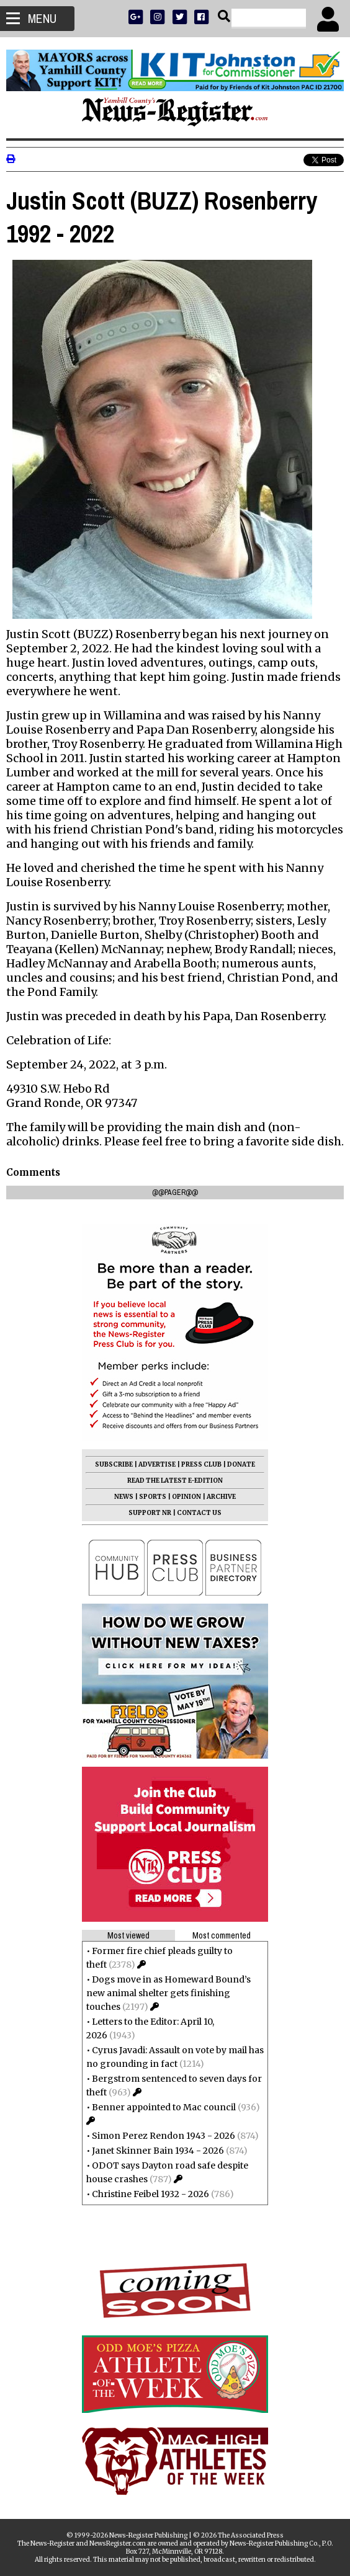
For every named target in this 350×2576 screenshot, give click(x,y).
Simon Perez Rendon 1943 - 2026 (163, 2135)
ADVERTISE (157, 1464)
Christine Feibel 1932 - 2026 (150, 2194)
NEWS (123, 1497)
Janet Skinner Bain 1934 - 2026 (158, 2150)
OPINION (186, 1497)
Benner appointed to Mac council (164, 2107)
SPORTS (152, 1497)
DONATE (241, 1464)
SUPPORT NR (149, 1513)
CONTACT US (199, 1513)
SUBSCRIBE (114, 1464)
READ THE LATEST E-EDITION (175, 1481)
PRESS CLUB (201, 1464)
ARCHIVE (221, 1497)
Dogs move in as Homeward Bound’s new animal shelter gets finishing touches (168, 1993)
